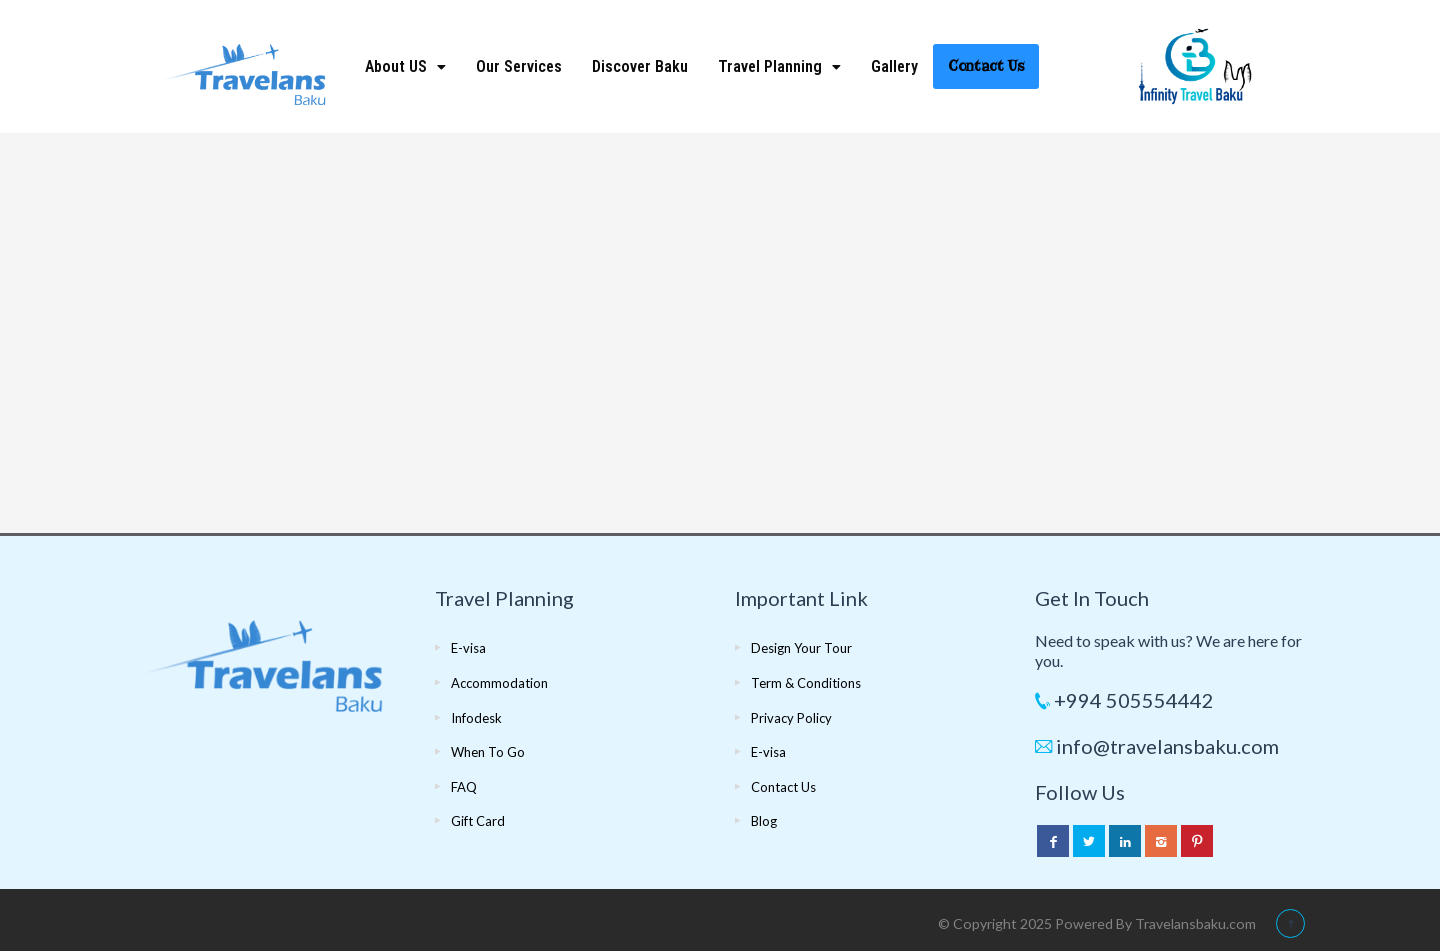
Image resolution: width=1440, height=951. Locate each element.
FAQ (464, 787)
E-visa (468, 648)
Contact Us (986, 66)
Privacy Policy (791, 718)
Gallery (894, 66)
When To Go (488, 752)
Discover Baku (640, 66)
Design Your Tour (801, 648)
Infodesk (476, 718)
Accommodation (499, 683)
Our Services (519, 66)
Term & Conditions (806, 683)
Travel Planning (779, 66)
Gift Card (478, 821)
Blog (764, 821)
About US (405, 66)
